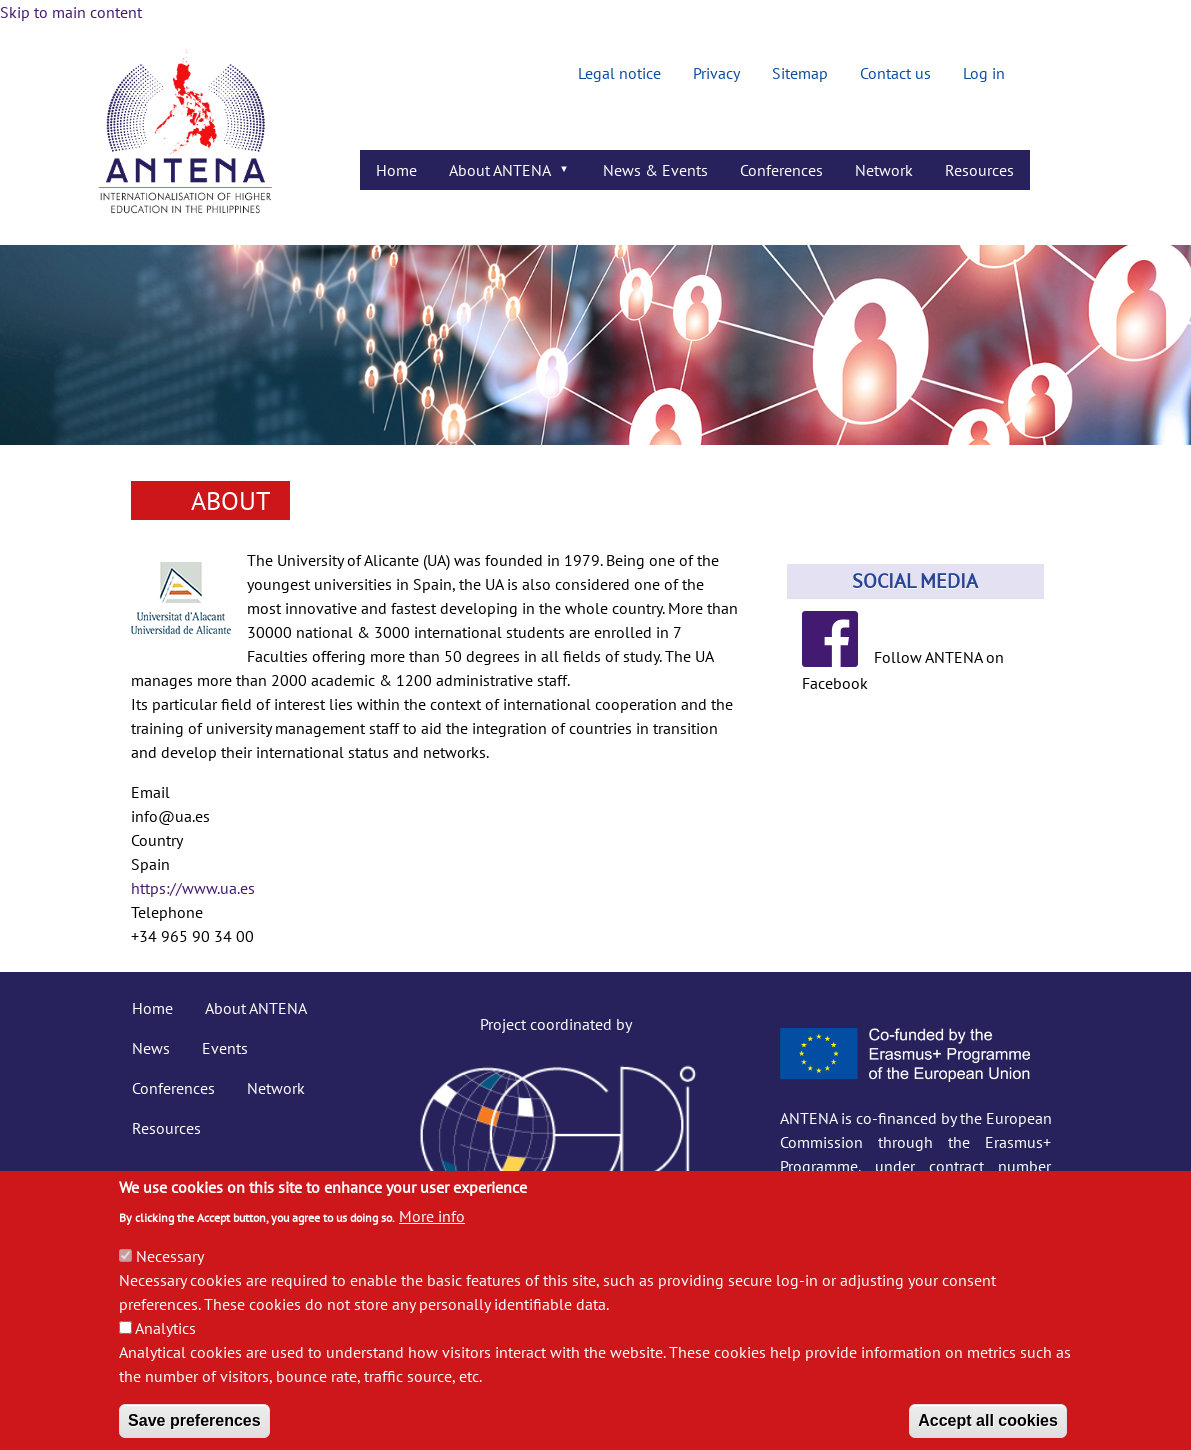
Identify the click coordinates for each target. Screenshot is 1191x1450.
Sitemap (800, 73)
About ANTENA (256, 1008)
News (151, 1048)
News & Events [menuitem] (655, 170)
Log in (984, 73)
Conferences (173, 1088)
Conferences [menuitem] (781, 170)
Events (225, 1048)
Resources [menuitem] (979, 170)
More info (432, 1236)
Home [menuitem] (396, 170)
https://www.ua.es (193, 888)
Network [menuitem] (884, 170)
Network (276, 1088)
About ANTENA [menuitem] (502, 175)
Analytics (165, 1348)
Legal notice (619, 73)
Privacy (716, 73)
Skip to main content (71, 12)
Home (152, 1008)
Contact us (895, 73)
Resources (166, 1128)
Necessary (170, 1276)
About (230, 500)
